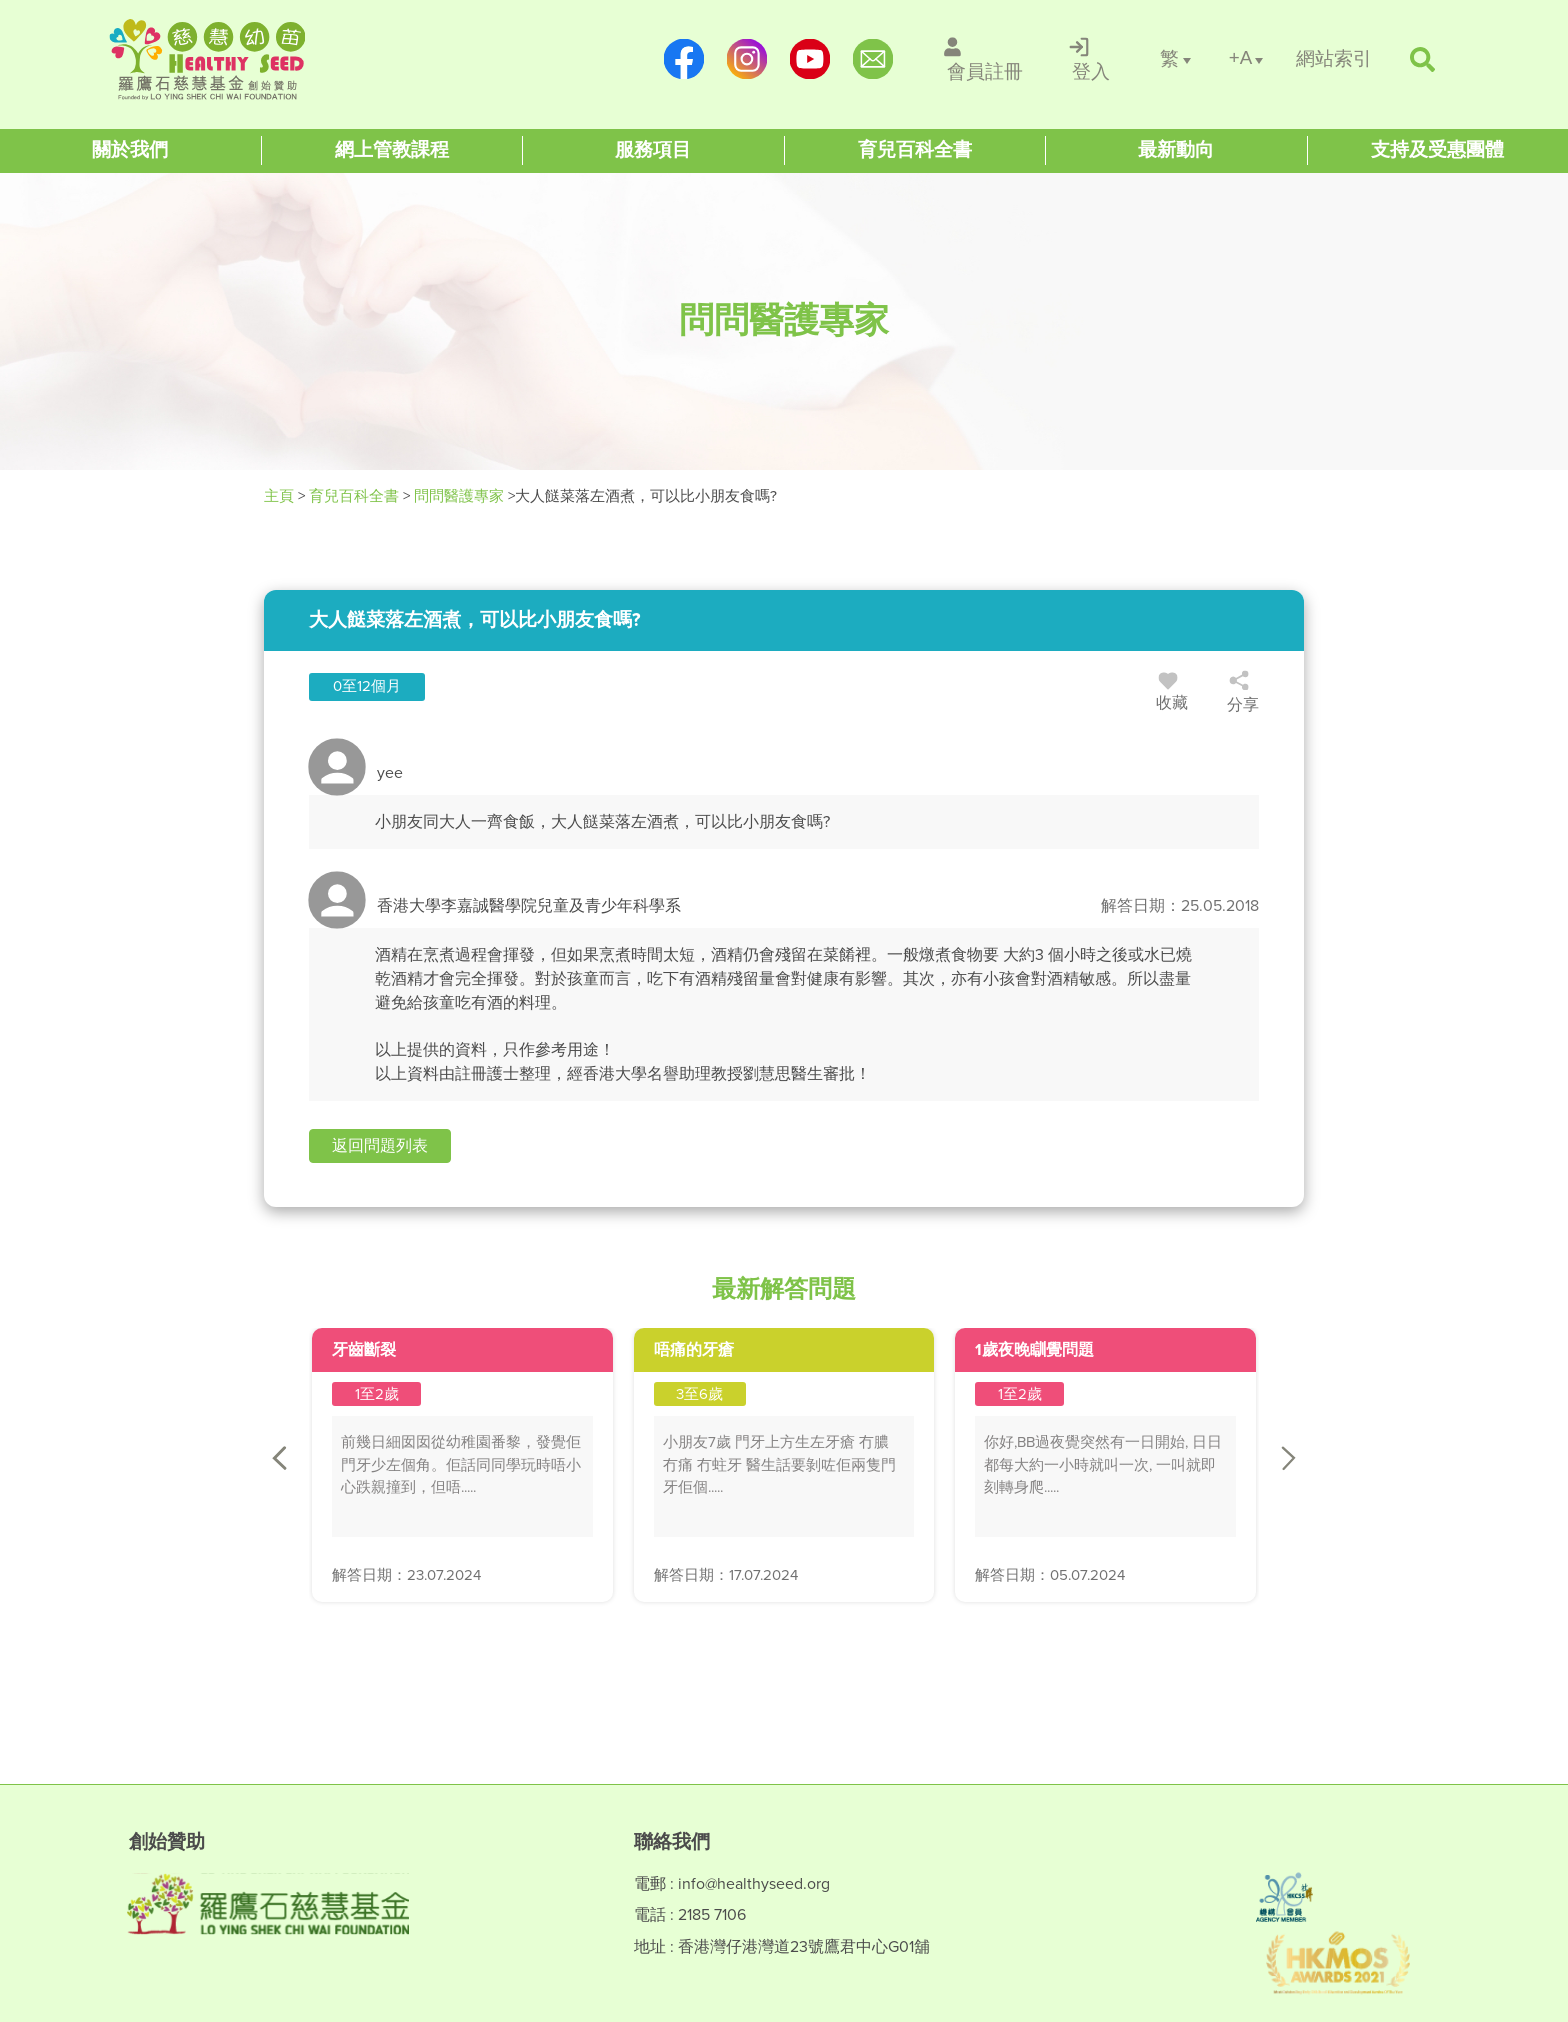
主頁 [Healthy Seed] (281, 496)
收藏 (1172, 695)
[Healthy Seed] (236, 59)
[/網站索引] (1334, 59)
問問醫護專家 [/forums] (459, 496)
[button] (380, 1146)
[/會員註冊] (985, 59)
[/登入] (1091, 59)
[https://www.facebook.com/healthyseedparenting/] (683, 59)
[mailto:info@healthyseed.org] (872, 59)
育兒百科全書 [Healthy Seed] (354, 496)
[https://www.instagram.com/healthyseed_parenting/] (746, 59)
